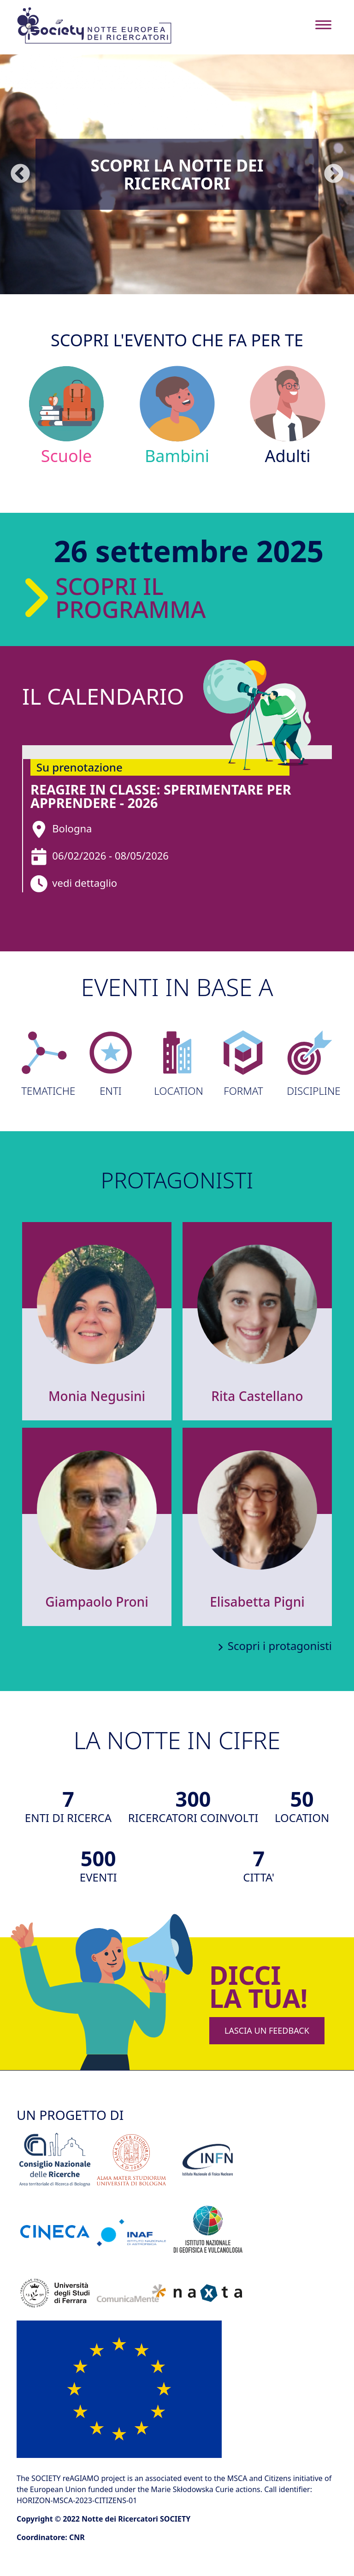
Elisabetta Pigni (257, 1601)
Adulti (288, 415)
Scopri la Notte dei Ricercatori (177, 174)
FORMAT (243, 1063)
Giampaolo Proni (96, 1601)
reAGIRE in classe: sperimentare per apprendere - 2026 (160, 796)
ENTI (111, 1063)
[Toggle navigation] (323, 25)
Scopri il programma (92, 598)
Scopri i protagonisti (280, 1645)
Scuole (66, 415)
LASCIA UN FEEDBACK (266, 2030)
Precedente (20, 173)
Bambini (177, 415)
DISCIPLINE (310, 1063)
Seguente (334, 173)
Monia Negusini (96, 1396)
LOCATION (177, 1063)
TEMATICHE (44, 1063)
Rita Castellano (257, 1396)
